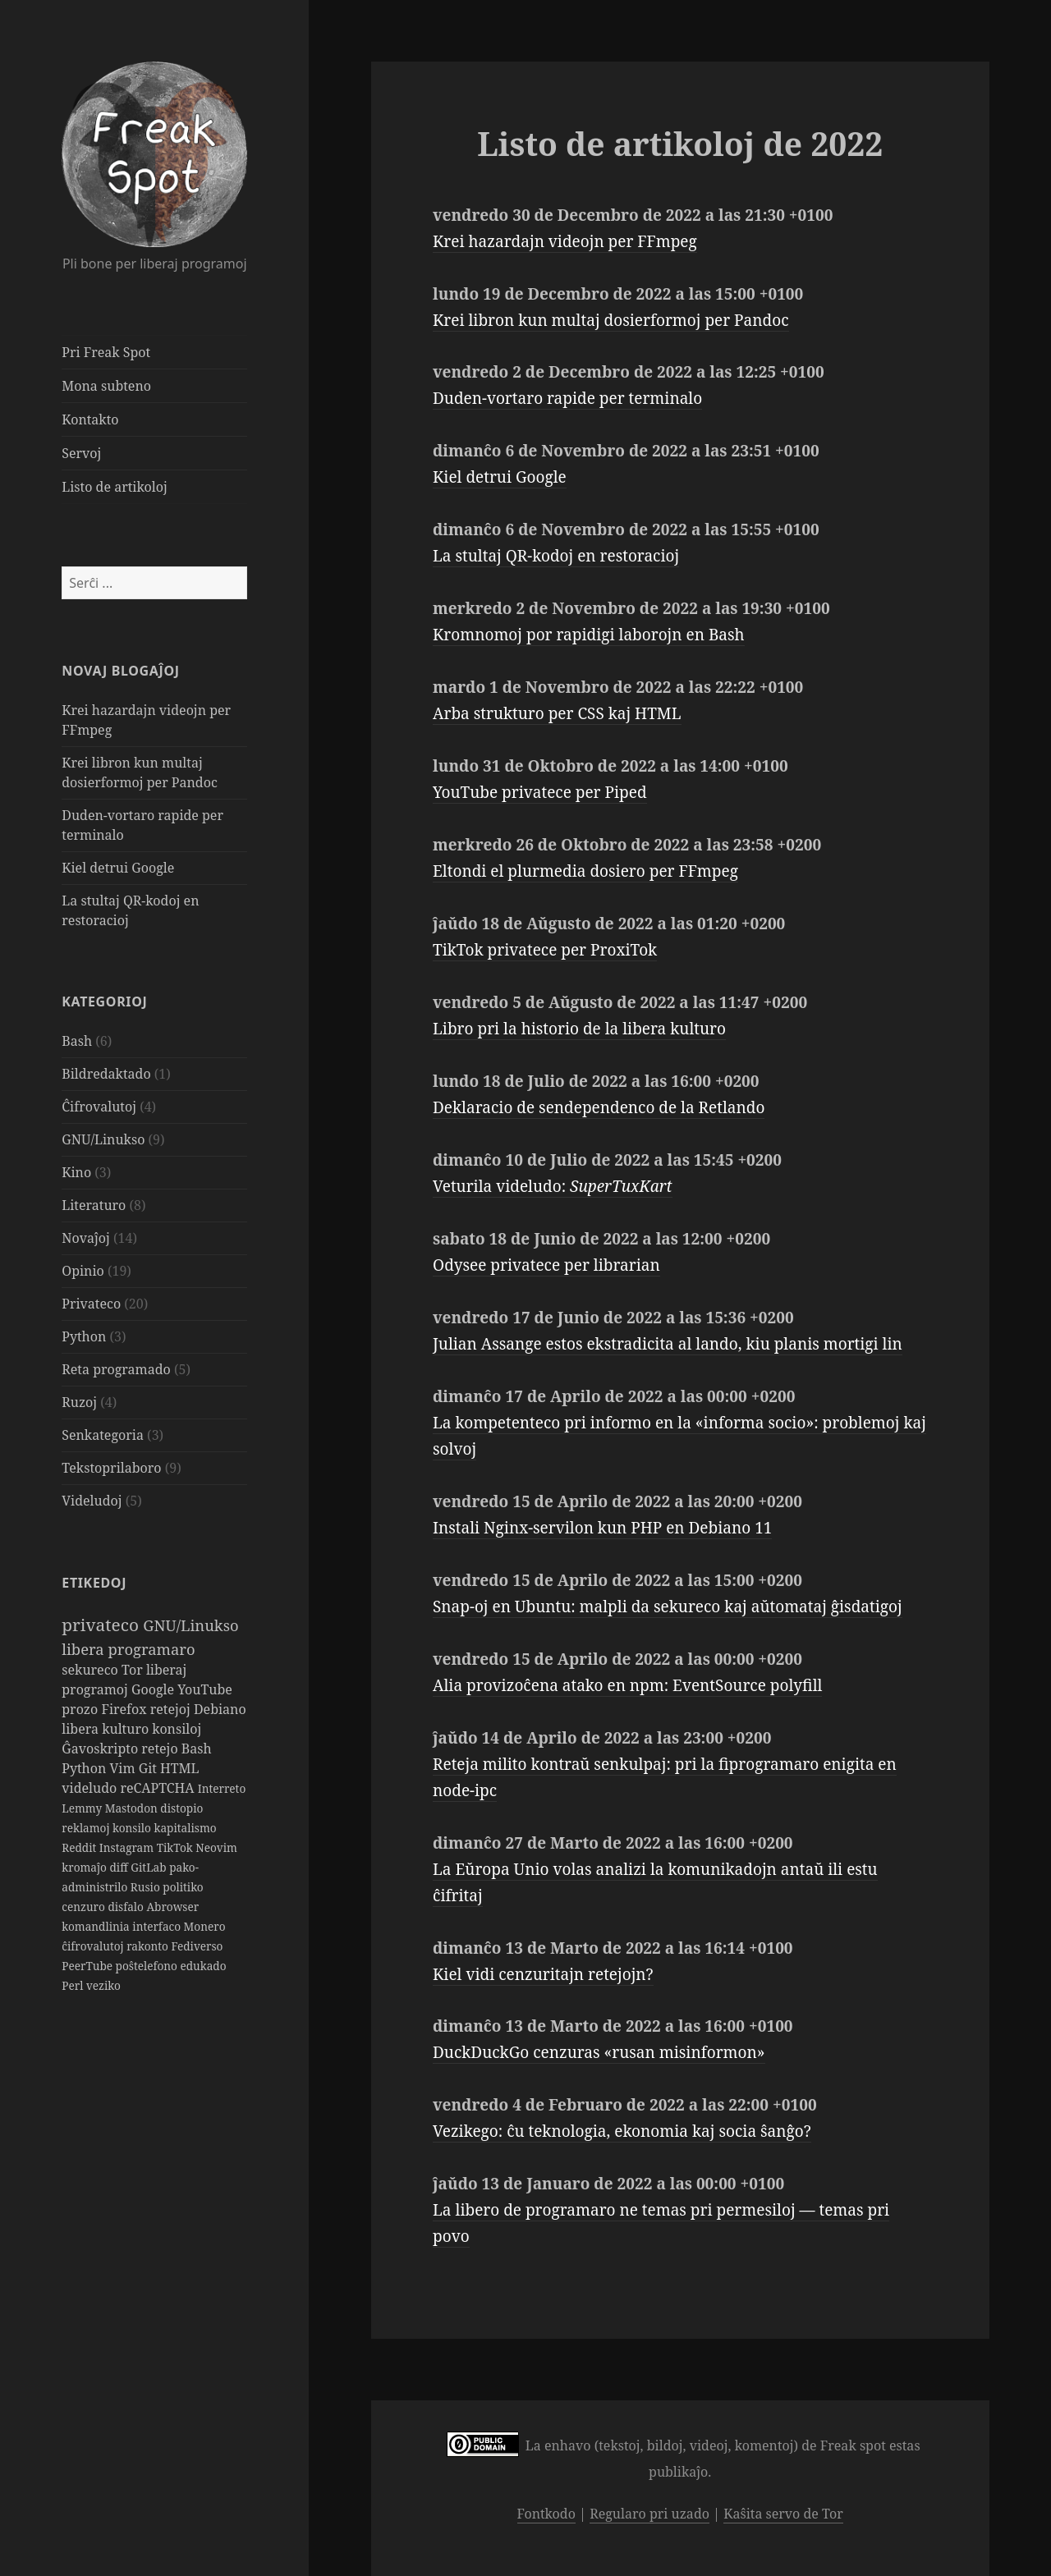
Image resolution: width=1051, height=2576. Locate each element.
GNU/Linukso (103, 1139)
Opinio (83, 1271)
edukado (203, 1965)
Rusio (147, 1887)
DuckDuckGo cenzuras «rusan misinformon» (599, 2052)
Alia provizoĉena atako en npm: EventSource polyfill (627, 1685)
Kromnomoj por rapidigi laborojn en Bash (589, 634)
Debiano (220, 1709)
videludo (91, 1788)
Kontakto (90, 419)
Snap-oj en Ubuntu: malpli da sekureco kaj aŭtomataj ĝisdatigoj (667, 1606)
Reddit (80, 1847)
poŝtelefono (148, 1965)
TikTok (176, 1847)
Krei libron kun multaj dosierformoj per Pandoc (611, 320)
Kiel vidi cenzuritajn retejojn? (543, 1974)
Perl (74, 1985)
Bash (77, 1041)
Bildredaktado (106, 1074)
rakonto (148, 1946)
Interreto (222, 1788)
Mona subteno (106, 386)
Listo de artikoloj (114, 487)
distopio (181, 1808)
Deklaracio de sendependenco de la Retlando (598, 1107)
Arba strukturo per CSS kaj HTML (557, 713)
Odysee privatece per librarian (546, 1265)
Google (154, 1689)
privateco (102, 1624)
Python (84, 1336)
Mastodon (133, 1808)
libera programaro (128, 1649)
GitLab (150, 1867)
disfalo (127, 1906)
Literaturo (94, 1205)
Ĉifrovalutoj (99, 1107)
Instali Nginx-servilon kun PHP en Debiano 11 (602, 1527)
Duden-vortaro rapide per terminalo (567, 398)
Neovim (216, 1847)
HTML (179, 1768)
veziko (103, 1985)
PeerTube (88, 1965)
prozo (81, 1709)
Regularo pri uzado (649, 2514)
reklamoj (87, 1828)
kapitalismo (185, 1828)
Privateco (91, 1304)
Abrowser (172, 1906)
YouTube (204, 1689)
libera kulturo (107, 1729)
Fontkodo (546, 2514)
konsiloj (176, 1729)
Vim (124, 1768)
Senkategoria (103, 1435)
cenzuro (85, 1906)
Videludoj (92, 1501)
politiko (183, 1887)
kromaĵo (85, 1867)
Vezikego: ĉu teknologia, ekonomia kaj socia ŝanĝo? (622, 2131)
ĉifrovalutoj (94, 1946)
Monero (205, 1926)
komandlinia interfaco (122, 1926)
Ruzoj (79, 1402)
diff (120, 1867)
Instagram (128, 1847)
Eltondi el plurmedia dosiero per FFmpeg (585, 871)
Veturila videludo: (552, 1186)
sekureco (92, 1670)
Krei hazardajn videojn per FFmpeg (565, 241)
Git (149, 1768)
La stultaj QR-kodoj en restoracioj (556, 555)
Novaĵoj (86, 1238)
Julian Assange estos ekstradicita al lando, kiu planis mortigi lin (667, 1343)
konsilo (133, 1828)
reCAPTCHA (158, 1788)
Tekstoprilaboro (111, 1468)
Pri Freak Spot (106, 352)
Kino (76, 1172)
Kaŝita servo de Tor (783, 2514)
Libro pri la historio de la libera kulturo (579, 1028)
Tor (134, 1670)
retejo (161, 1748)
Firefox (125, 1709)
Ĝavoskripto (101, 1748)
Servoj (81, 453)
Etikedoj (94, 1583)
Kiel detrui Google (118, 868)
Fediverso (197, 1946)
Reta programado (116, 1369)
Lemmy (83, 1808)
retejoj (172, 1709)
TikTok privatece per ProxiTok (545, 949)
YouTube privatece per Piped (540, 792)
